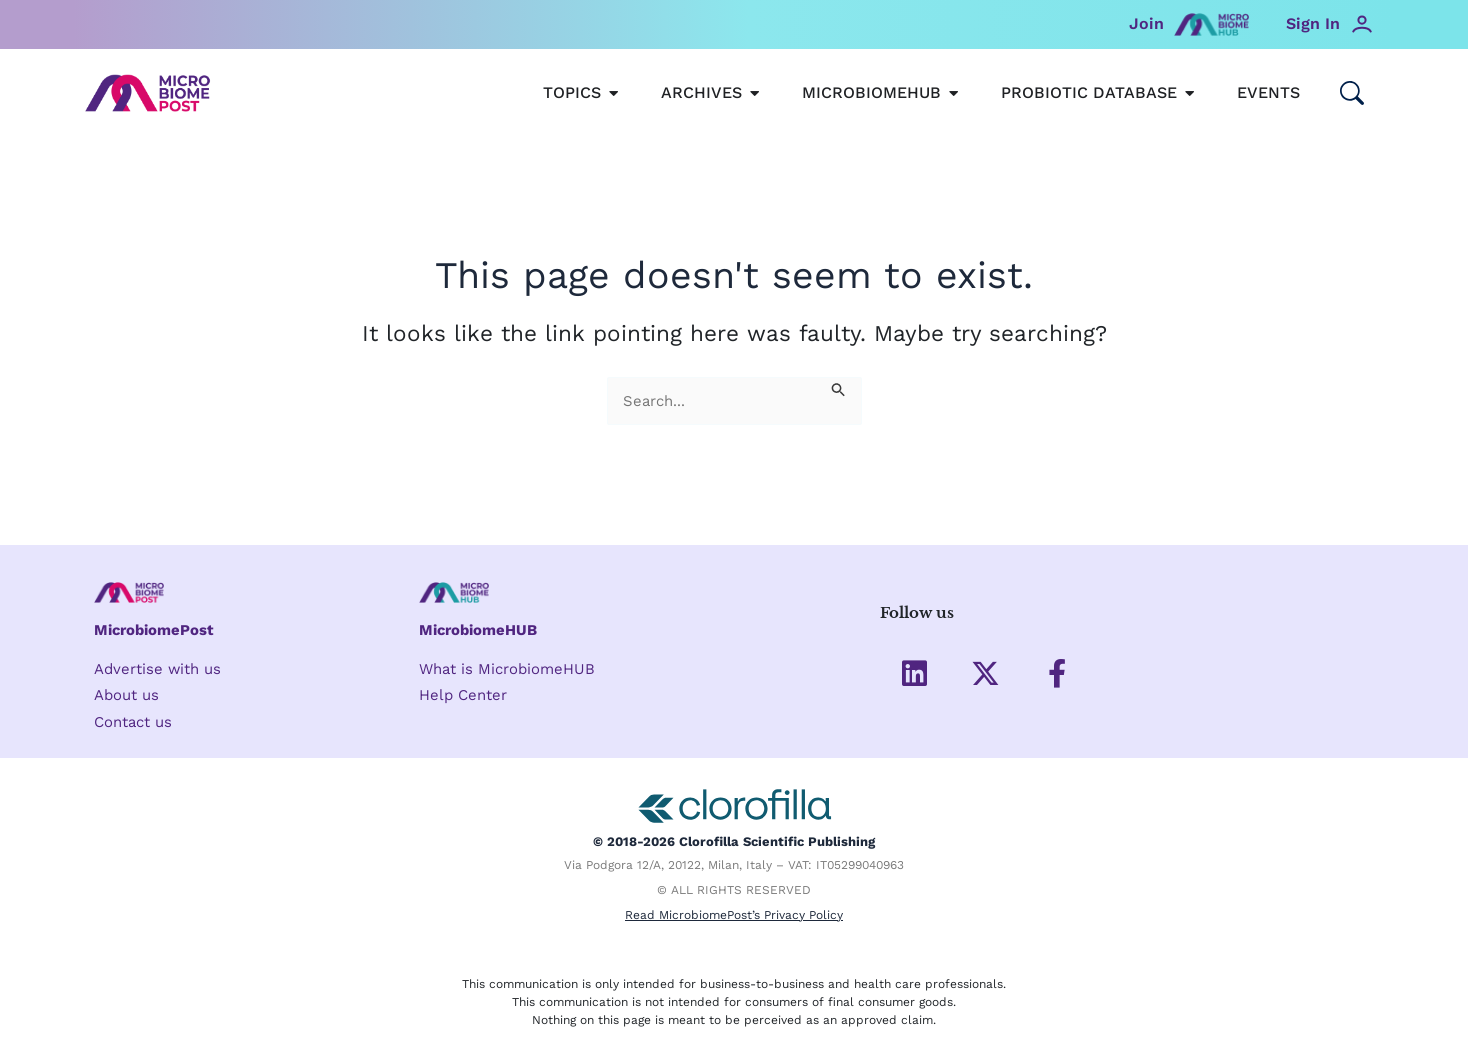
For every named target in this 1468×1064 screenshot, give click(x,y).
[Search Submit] (839, 388)
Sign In (1313, 23)
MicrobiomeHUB (478, 630)
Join (1146, 23)
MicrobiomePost (154, 630)
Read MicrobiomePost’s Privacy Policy (734, 915)
